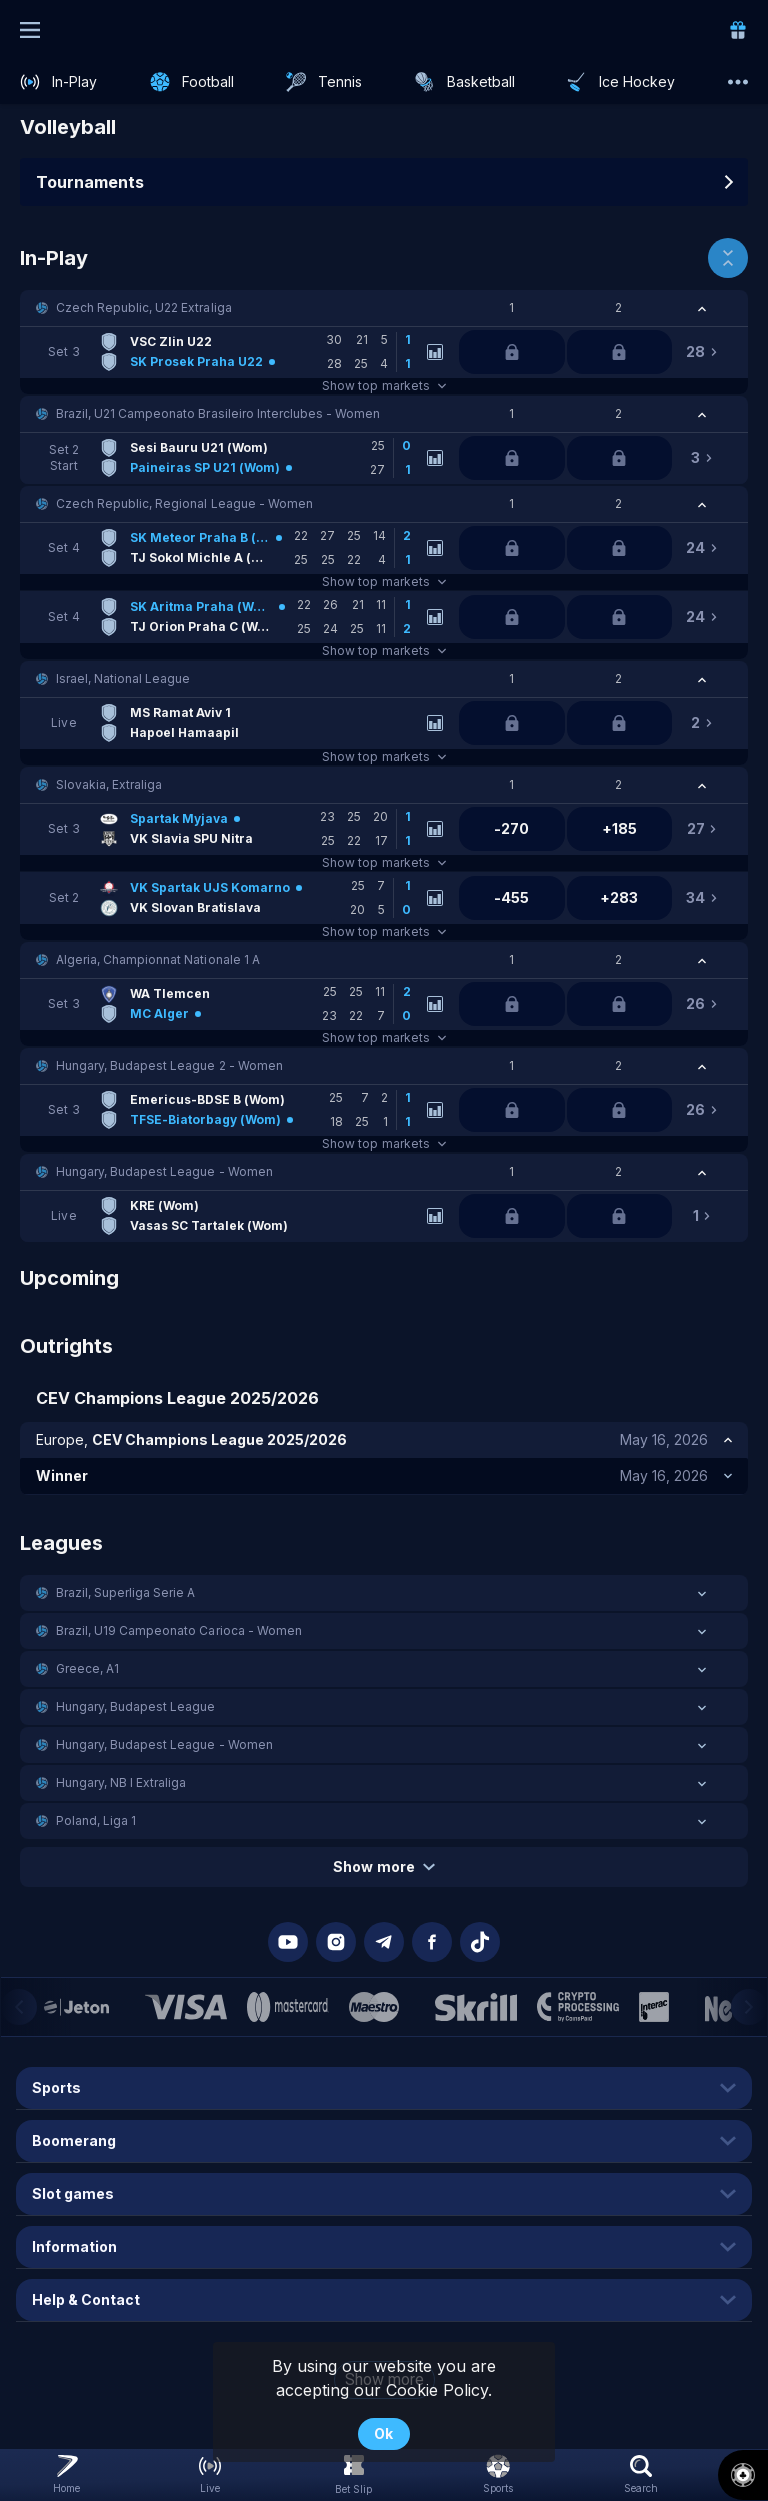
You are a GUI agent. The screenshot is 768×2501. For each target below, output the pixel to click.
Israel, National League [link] (123, 678)
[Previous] (19, 2007)
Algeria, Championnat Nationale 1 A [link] (158, 959)
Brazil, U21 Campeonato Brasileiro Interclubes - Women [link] (218, 413)
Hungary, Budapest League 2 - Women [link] (169, 1065)
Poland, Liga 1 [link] (96, 1820)
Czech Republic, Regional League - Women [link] (184, 503)
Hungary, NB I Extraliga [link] (121, 1782)
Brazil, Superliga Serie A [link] (126, 1592)
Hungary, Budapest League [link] (135, 1706)
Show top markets (383, 385)
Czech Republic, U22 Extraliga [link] (144, 307)
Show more (383, 1866)
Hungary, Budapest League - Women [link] (164, 1171)
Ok (383, 2433)
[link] (738, 30)
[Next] (749, 2007)
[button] (384, 308)
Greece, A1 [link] (87, 1668)
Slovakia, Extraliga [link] (109, 784)
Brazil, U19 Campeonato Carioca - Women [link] (179, 1630)
